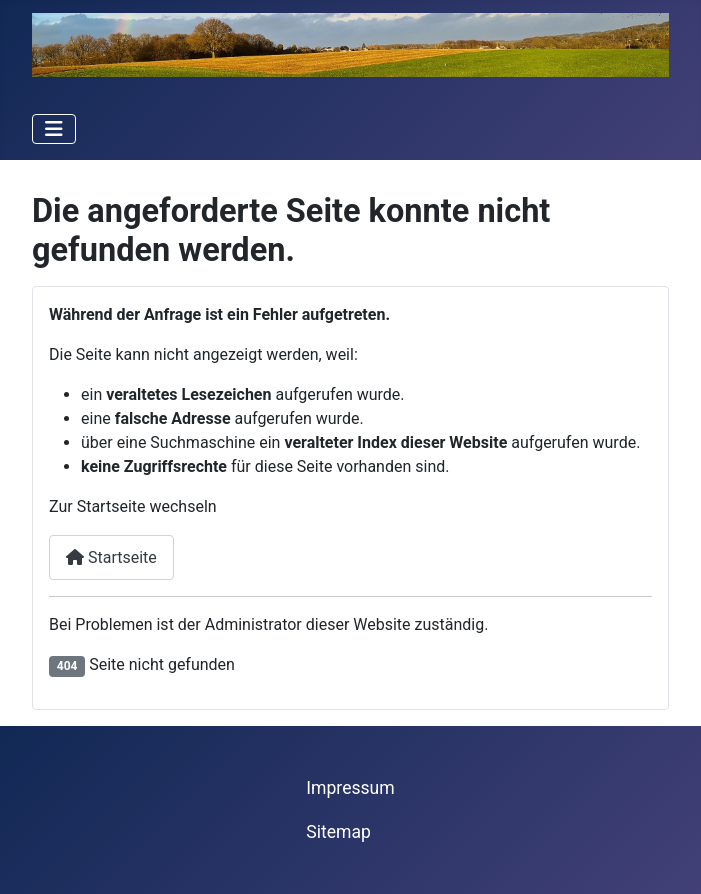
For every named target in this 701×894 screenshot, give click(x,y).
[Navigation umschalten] (54, 129)
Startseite (111, 557)
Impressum (350, 788)
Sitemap (338, 832)
